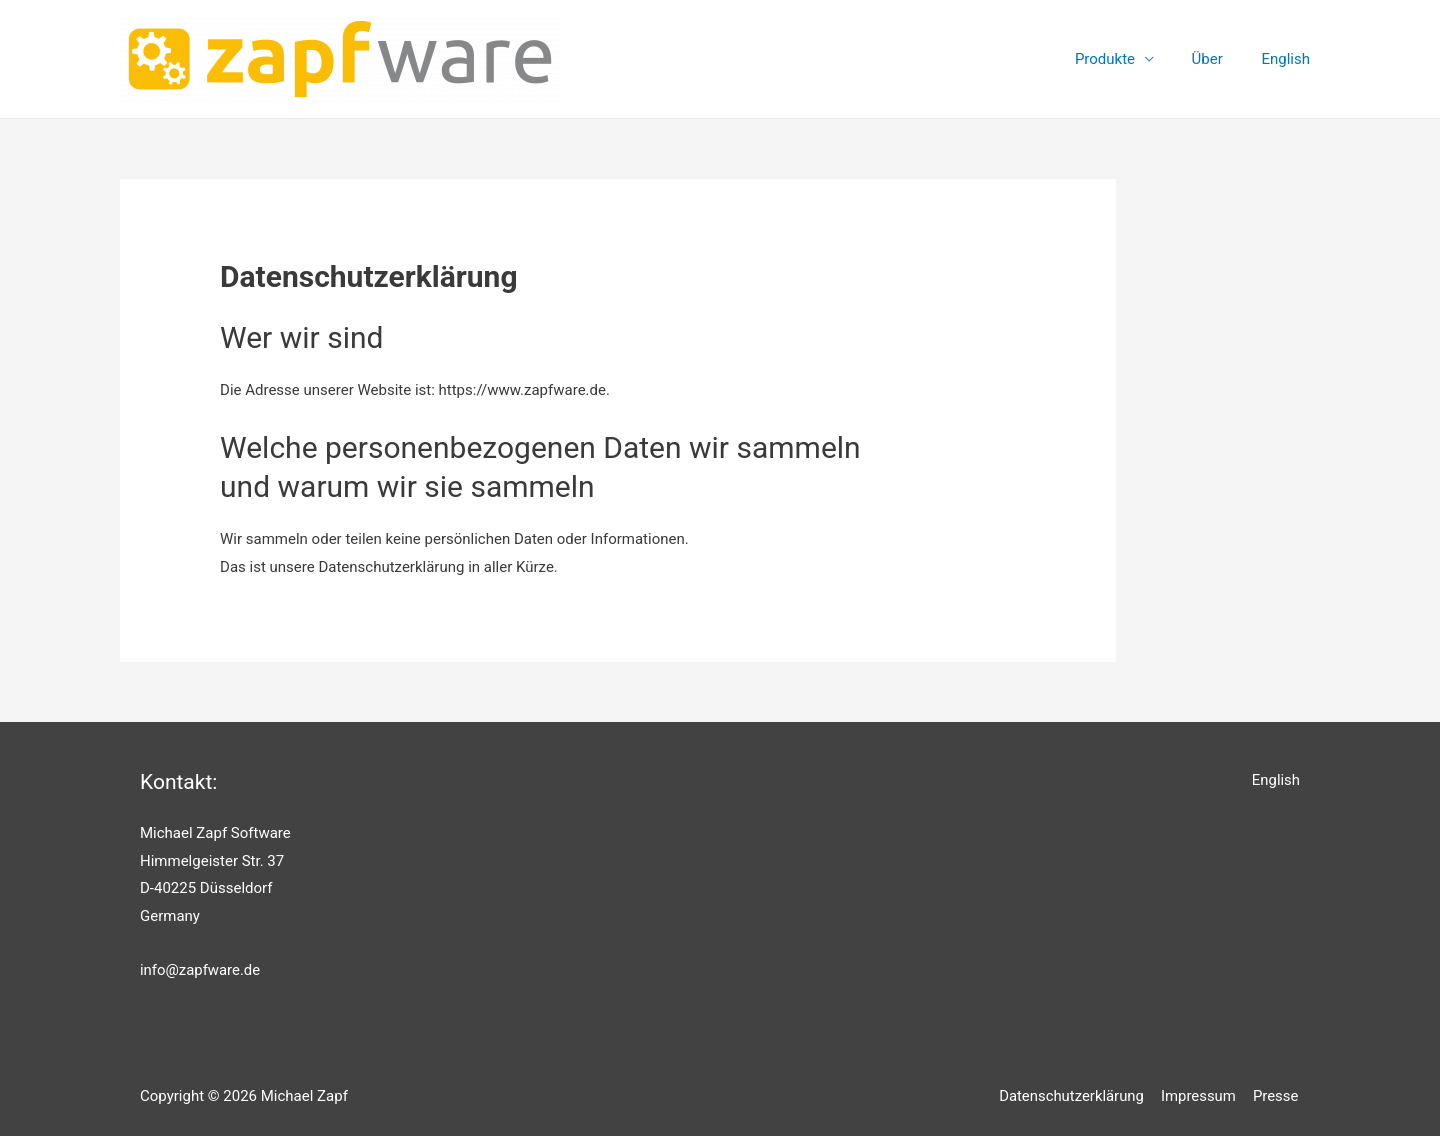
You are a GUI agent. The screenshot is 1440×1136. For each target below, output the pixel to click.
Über (1210, 59)
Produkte (1116, 59)
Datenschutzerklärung (1076, 1096)
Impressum (1201, 1096)
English (1285, 58)
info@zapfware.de (200, 970)
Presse (1277, 1096)
